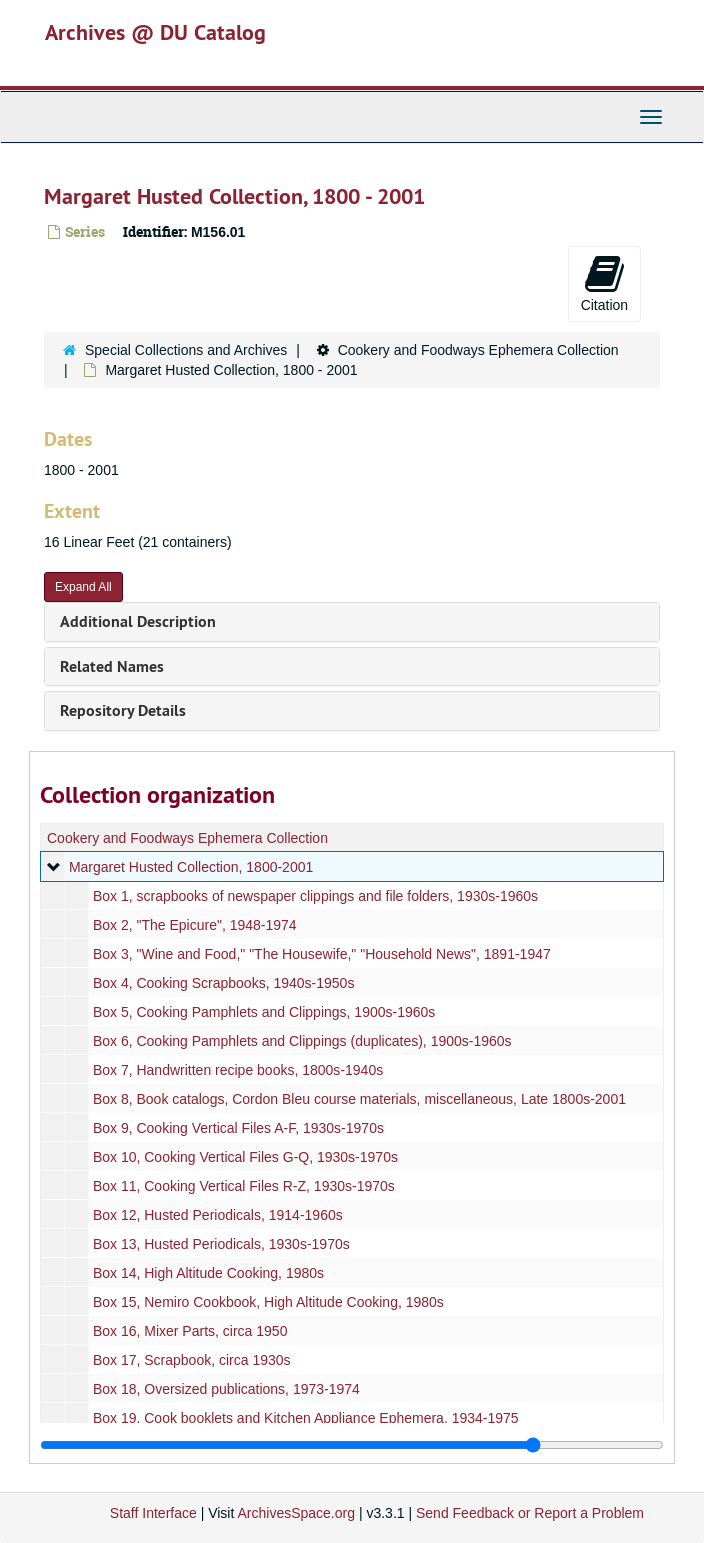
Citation (604, 283)
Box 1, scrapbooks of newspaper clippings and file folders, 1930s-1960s (315, 896)
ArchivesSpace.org (296, 1513)
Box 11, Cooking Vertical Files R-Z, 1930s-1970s (244, 1186)
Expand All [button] (83, 587)
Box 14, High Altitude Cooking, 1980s (208, 1273)
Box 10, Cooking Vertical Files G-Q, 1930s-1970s (245, 1157)
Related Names (112, 666)
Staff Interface (153, 1513)
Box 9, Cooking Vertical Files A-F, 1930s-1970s (238, 1128)
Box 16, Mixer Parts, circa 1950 (190, 1331)
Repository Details (123, 710)
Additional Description (138, 621)
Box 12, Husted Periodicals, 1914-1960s (218, 1215)
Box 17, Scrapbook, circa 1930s (192, 1360)
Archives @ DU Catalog (155, 32)
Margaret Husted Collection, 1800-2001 (191, 867)
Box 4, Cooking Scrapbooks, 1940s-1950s (224, 983)
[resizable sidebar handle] (352, 1445)
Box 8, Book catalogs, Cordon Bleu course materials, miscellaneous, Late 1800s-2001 (359, 1099)
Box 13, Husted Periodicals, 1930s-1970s (221, 1244)
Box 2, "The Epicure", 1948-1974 (195, 925)
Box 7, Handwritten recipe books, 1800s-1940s (238, 1070)
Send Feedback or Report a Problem (530, 1513)
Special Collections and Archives (186, 350)
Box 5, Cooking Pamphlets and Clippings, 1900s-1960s (264, 1012)
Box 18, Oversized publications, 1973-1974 (226, 1389)
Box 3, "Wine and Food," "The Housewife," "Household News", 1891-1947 (322, 954)
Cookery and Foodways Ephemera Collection (478, 350)
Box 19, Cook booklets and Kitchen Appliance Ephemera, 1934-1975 (306, 1418)
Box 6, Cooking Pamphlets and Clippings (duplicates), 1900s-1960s (302, 1041)
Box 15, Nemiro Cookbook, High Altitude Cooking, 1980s (268, 1302)
